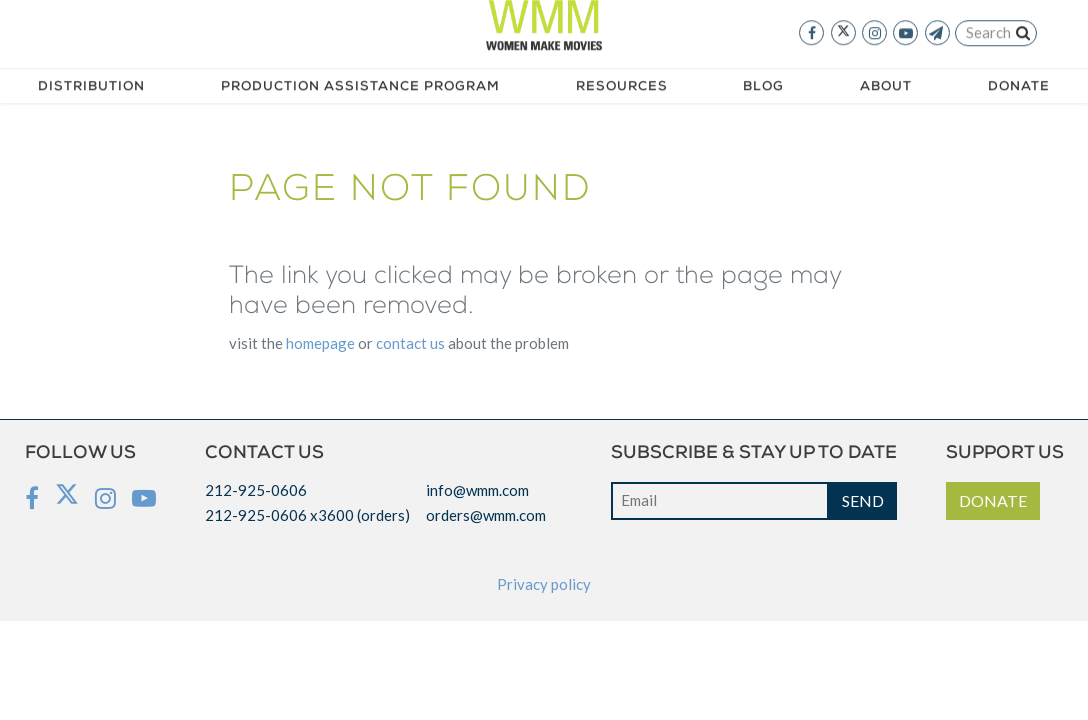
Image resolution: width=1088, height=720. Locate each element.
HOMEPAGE (320, 343)
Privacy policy (544, 584)
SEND (863, 500)
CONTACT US (410, 343)
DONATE (993, 500)
